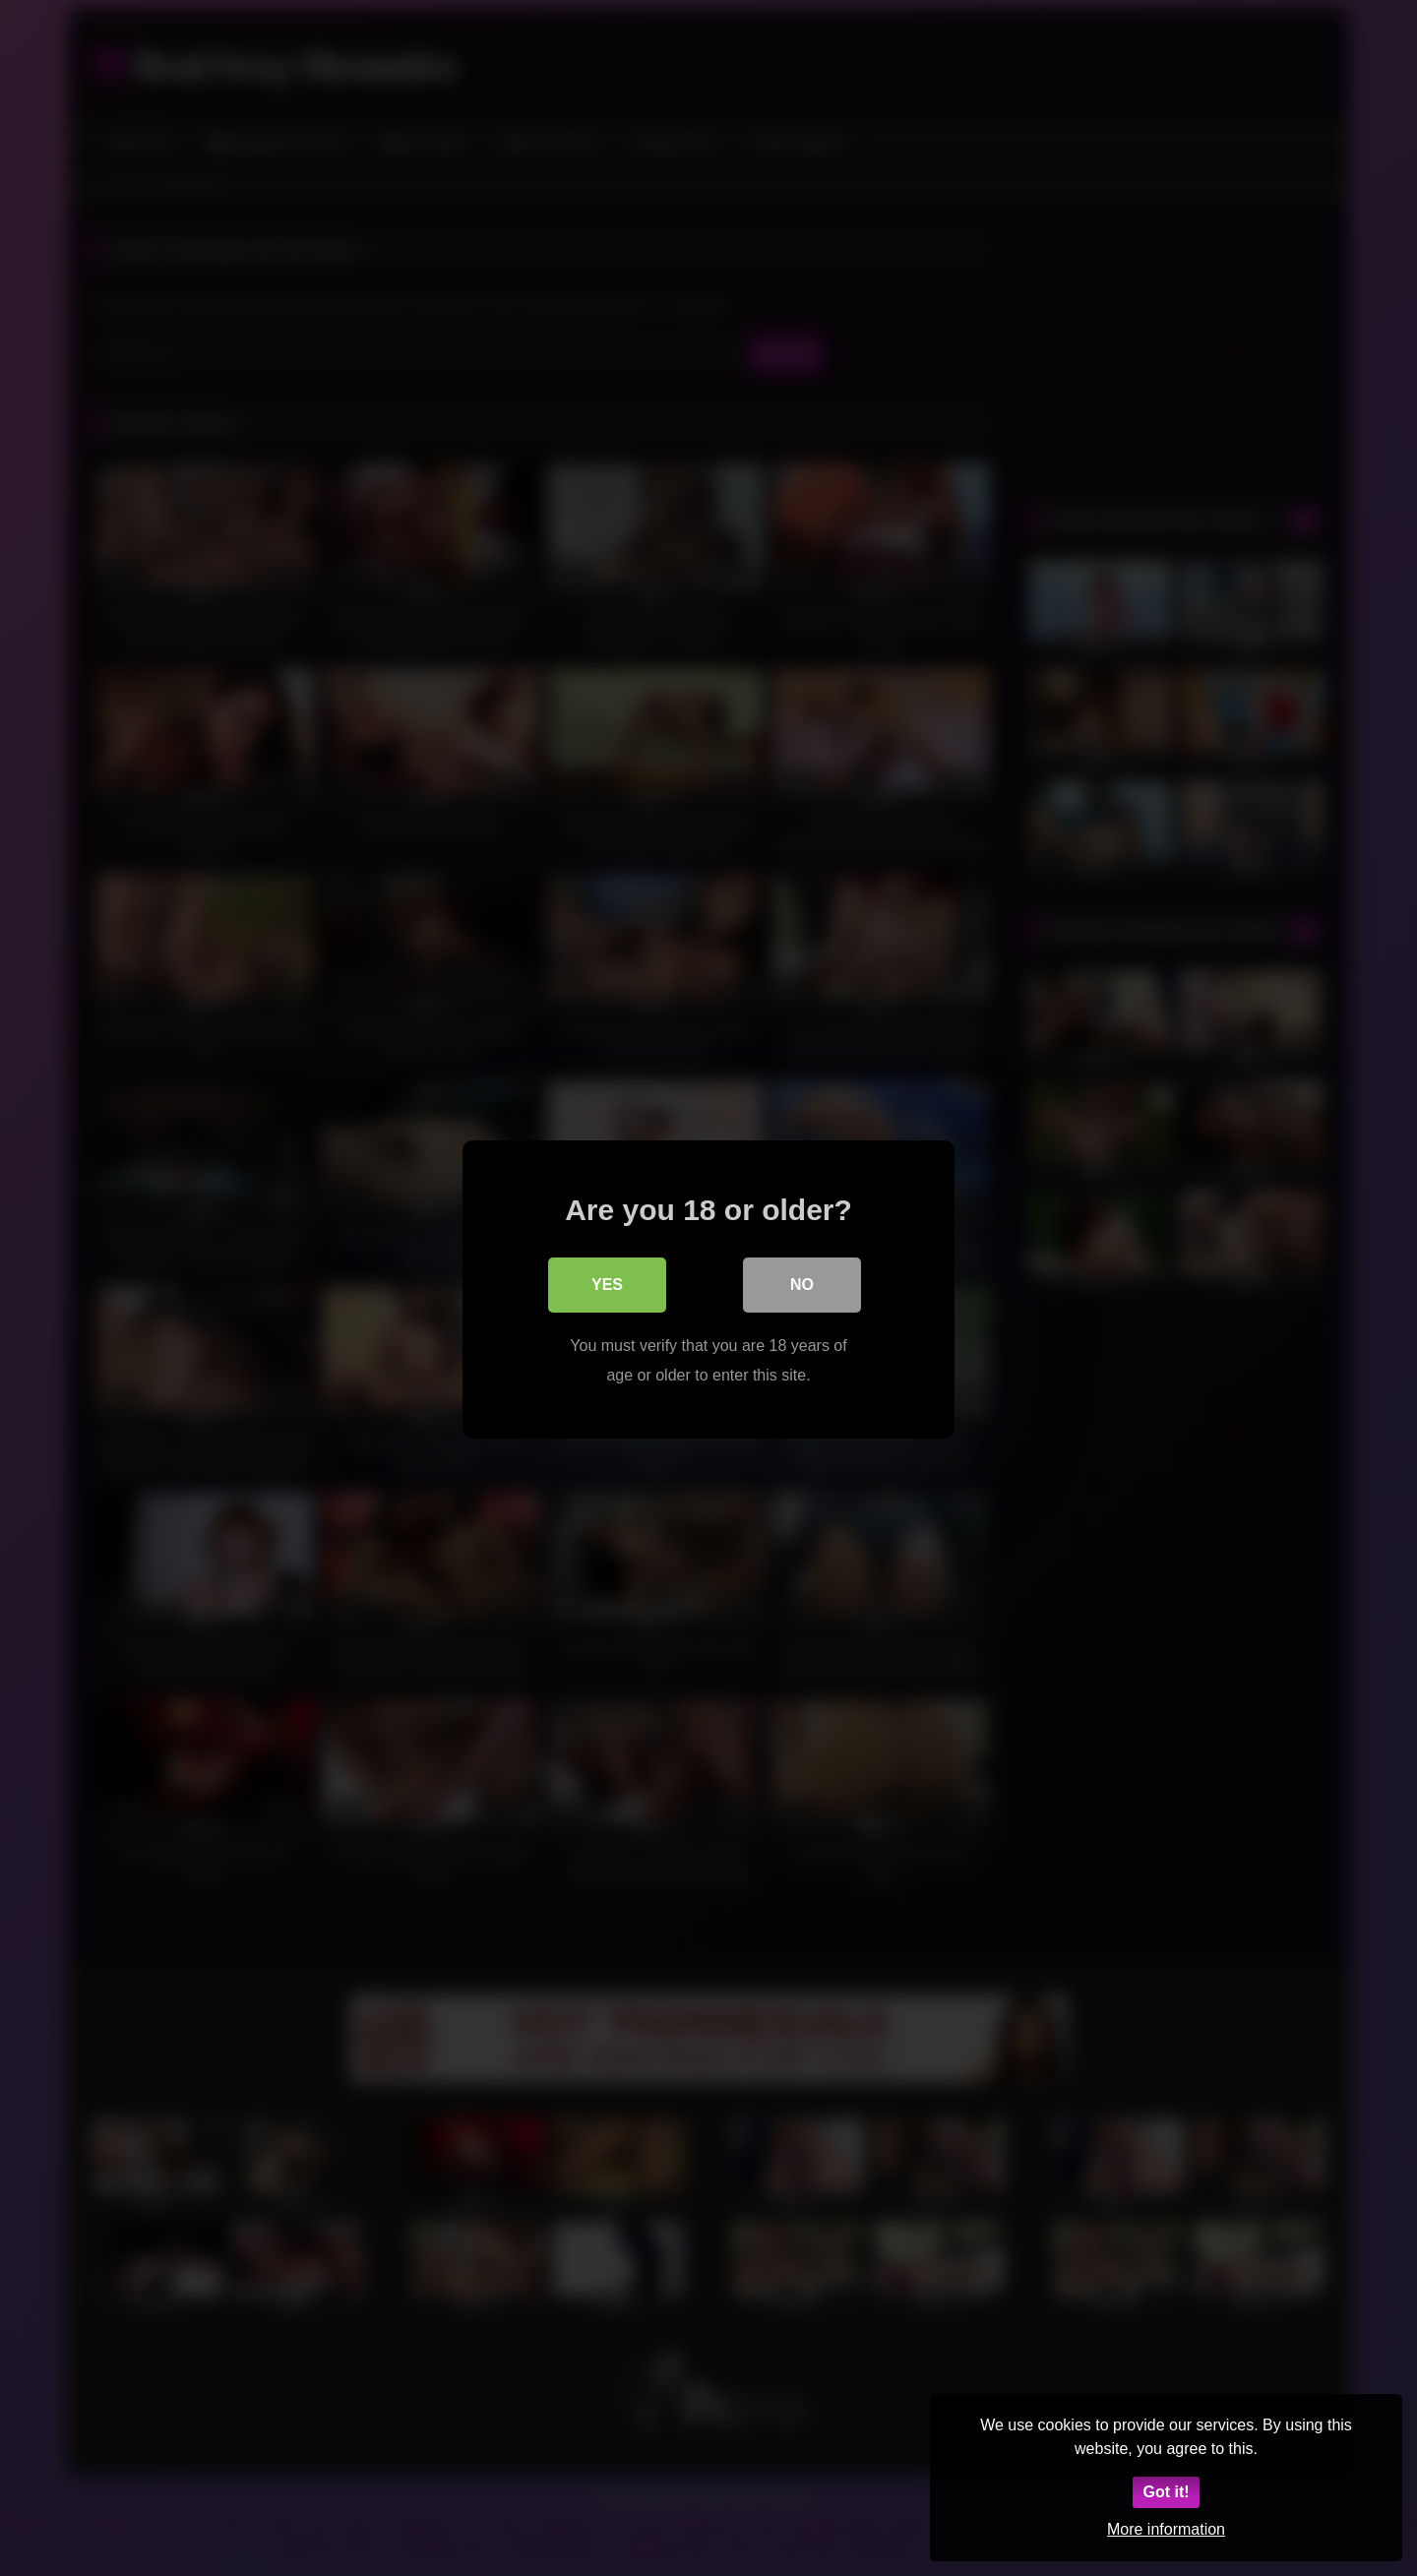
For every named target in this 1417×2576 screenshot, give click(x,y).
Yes (607, 1282)
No (802, 1282)
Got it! (1165, 2492)
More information (1166, 2529)
